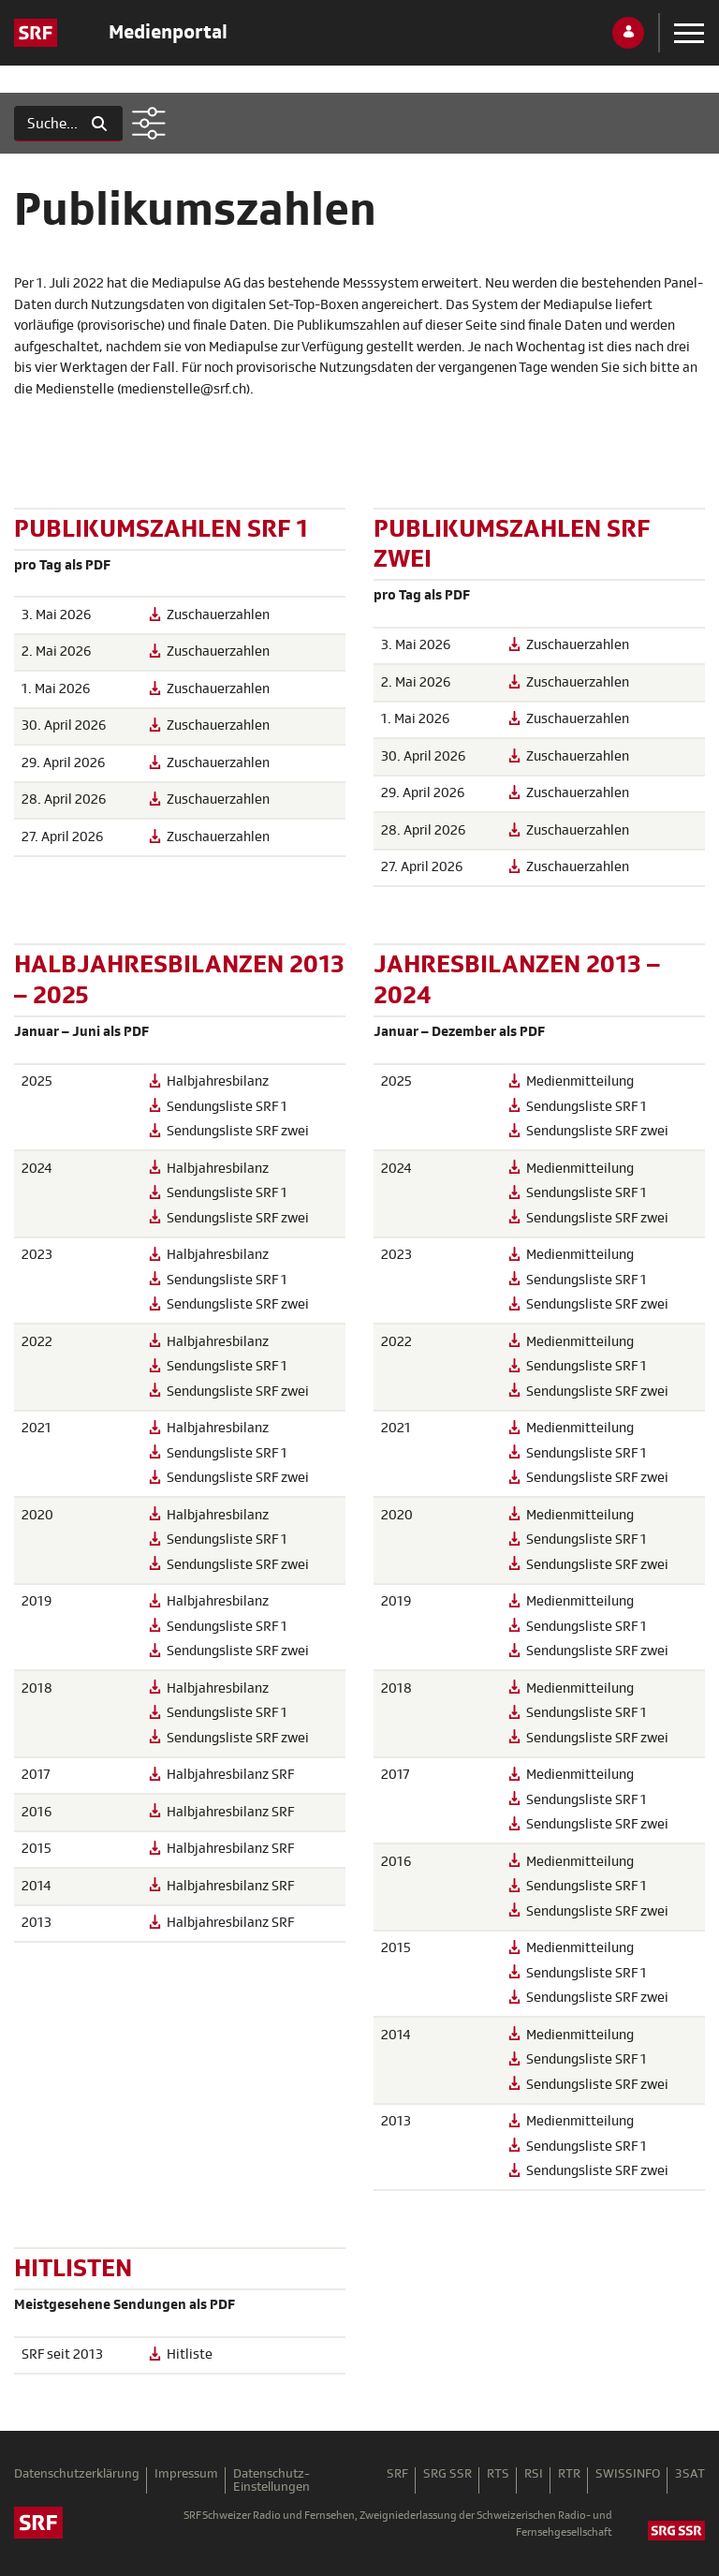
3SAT (690, 2474)
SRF (397, 2474)
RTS (498, 2474)
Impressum (186, 2474)
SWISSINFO (627, 2474)
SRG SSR (447, 2474)
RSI (533, 2474)
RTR (569, 2474)
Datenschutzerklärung (76, 2474)
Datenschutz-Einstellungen (271, 2480)
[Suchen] (45, 123)
